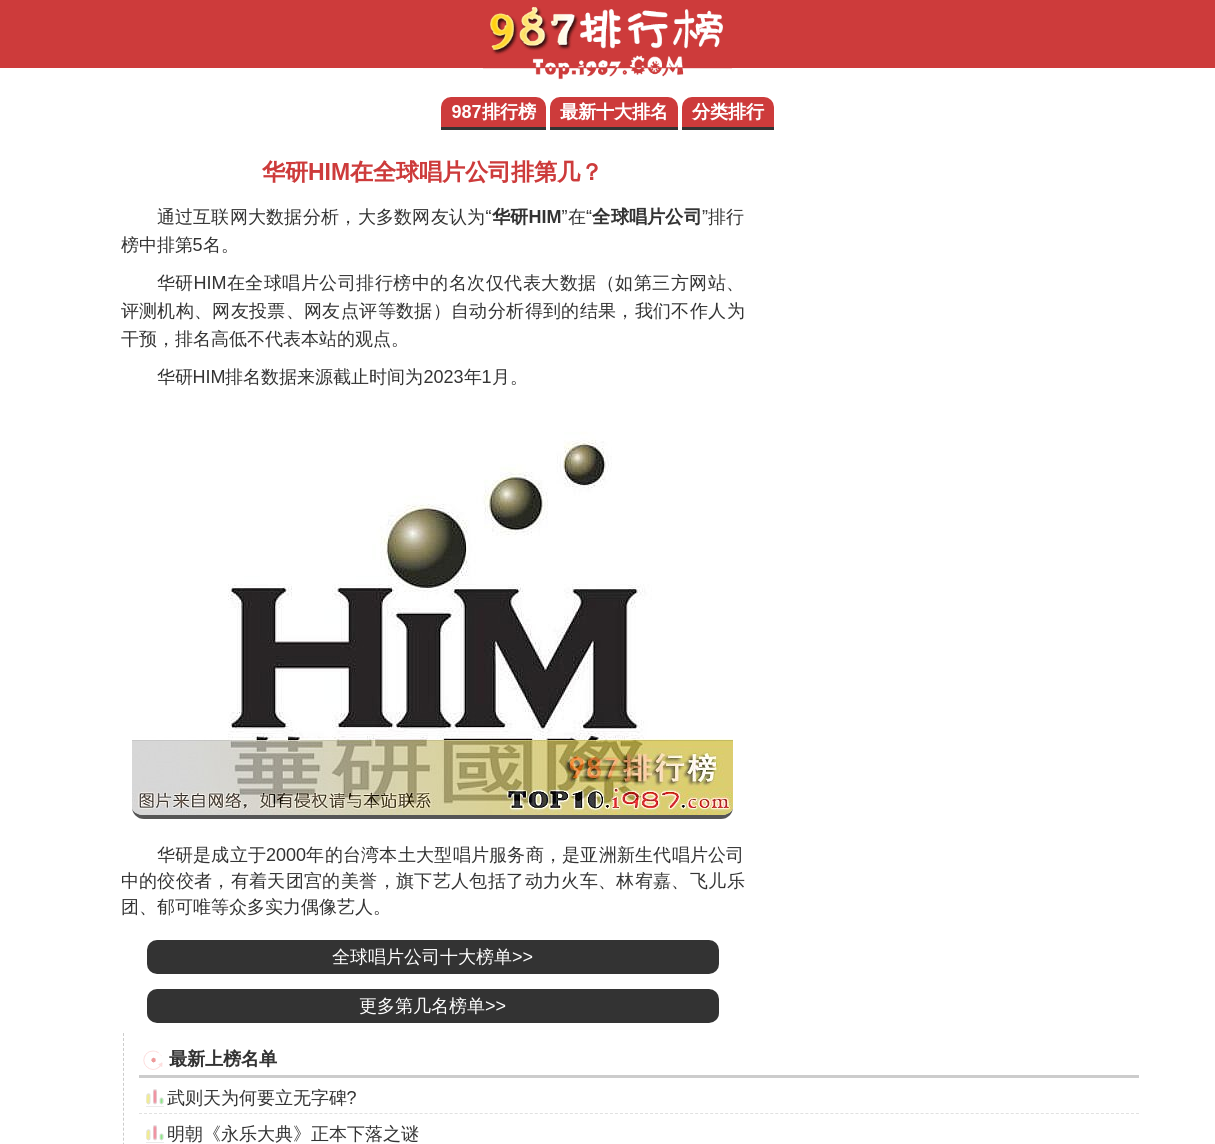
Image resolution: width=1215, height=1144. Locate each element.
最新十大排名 (614, 112)
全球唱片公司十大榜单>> (432, 957)
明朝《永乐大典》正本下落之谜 (293, 1134)
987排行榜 (493, 112)
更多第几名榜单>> (432, 1006)
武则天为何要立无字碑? (262, 1098)
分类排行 (728, 112)
